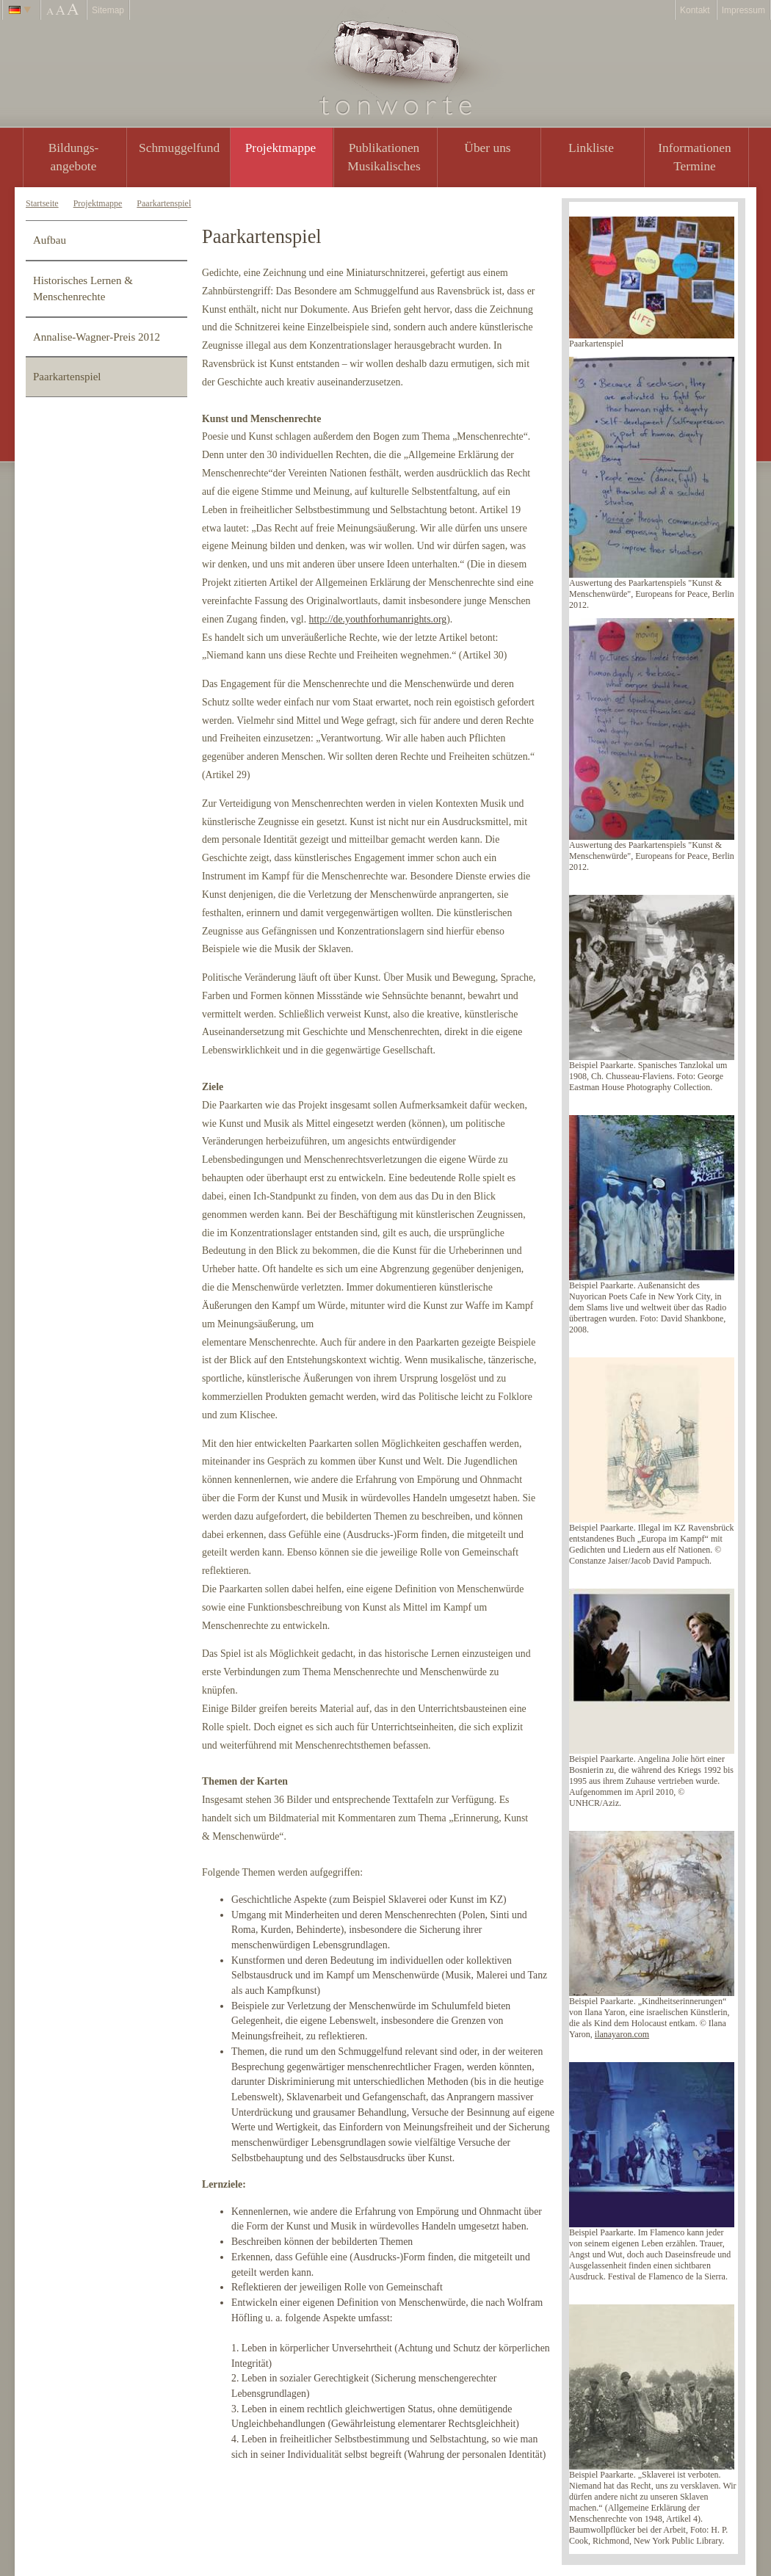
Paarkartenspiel (164, 203)
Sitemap (108, 10)
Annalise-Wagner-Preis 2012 (96, 337)
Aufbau (49, 240)
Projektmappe (280, 147)
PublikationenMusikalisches (384, 156)
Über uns (487, 147)
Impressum (743, 10)
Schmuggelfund (179, 147)
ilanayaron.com (622, 2034)
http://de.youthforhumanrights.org (378, 619)
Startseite (42, 203)
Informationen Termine (694, 156)
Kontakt (695, 10)
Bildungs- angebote (73, 156)
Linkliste (591, 147)
